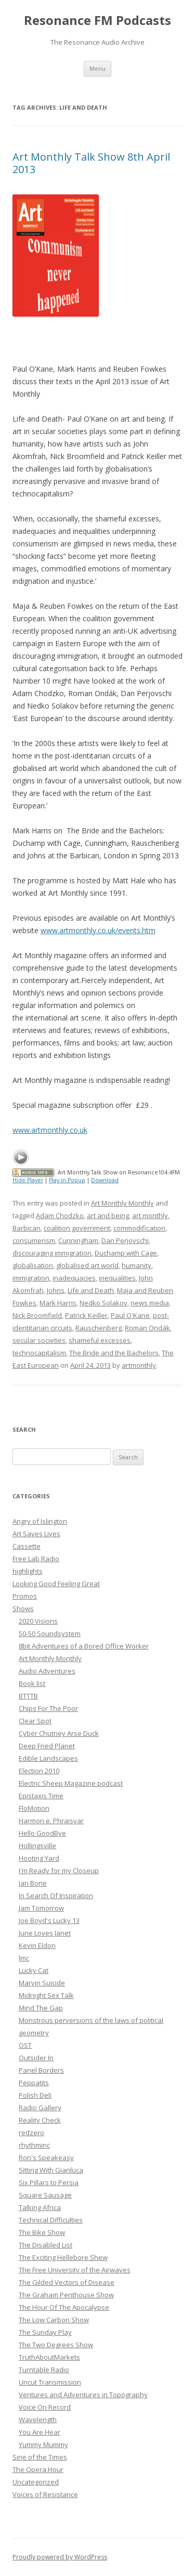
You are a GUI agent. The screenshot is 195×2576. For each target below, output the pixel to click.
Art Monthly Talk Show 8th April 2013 (91, 163)
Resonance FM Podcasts (97, 20)
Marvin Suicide (42, 1982)
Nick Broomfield (37, 1315)
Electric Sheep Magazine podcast (71, 1783)
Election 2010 (39, 1770)
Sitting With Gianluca (51, 2170)
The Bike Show (42, 2232)
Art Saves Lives (36, 1533)
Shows (23, 1608)
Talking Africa (40, 2207)
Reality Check (40, 2120)
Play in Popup (67, 1180)
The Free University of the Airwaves (75, 2269)
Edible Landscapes (48, 1758)
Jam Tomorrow (41, 1908)
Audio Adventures (47, 1671)
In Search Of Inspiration (56, 1895)
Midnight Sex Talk (46, 1995)
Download (105, 1180)
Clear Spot (35, 1720)
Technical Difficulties (51, 2220)
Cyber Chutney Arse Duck (59, 1733)
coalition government (77, 1228)
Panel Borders (41, 2070)
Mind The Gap (41, 2007)
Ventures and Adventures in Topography (83, 2394)
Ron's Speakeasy (46, 2157)
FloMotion (34, 1808)
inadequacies (74, 1278)
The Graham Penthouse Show (66, 2294)
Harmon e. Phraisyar (51, 1820)
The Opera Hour (37, 2469)
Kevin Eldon (37, 1945)
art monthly (150, 1215)
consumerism (33, 1240)
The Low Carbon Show (54, 2319)
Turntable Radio (44, 2369)
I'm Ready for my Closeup (59, 1870)
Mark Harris (58, 1302)
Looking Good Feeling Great (56, 1583)
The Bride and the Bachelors (114, 1352)
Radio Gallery (40, 2107)
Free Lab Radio (35, 1558)
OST (25, 2045)
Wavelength (38, 2419)
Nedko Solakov (103, 1302)
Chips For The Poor (48, 1708)
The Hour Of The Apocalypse (64, 2307)
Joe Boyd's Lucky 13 (49, 1920)
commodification (139, 1228)
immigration (30, 1278)
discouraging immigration (52, 1253)
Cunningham (78, 1240)
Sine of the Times (39, 2457)
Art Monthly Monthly (122, 1203)
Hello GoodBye (42, 1833)
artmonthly (139, 1365)
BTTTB (28, 1696)
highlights (27, 1571)
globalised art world (87, 1265)
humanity (136, 1265)
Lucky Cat (33, 1970)
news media (150, 1302)
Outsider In (36, 2057)
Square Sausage (45, 2195)
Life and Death (91, 1290)
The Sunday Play (45, 2332)
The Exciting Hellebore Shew (63, 2257)
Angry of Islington (39, 1521)
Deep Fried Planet (47, 1745)
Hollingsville (37, 1845)
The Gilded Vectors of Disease (66, 2282)
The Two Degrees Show (56, 2344)
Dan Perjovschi (125, 1240)
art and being (108, 1215)
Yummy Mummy (43, 2444)
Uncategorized (35, 2482)
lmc (24, 1958)
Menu (97, 68)
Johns (55, 1290)
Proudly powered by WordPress (59, 2557)
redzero (31, 2132)
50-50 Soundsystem (50, 1633)
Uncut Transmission (50, 2382)
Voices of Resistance (45, 2494)
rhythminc (34, 2145)
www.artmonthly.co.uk (49, 1130)
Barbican (26, 1228)
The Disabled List (45, 2245)
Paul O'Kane (130, 1315)
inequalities (117, 1278)
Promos (24, 1596)
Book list (32, 1683)
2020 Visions (38, 1621)
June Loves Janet (45, 1933)
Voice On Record (45, 2407)
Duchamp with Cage (126, 1253)
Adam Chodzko (60, 1215)
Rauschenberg (98, 1327)
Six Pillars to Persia (49, 2182)
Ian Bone (33, 1883)
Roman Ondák (147, 1327)
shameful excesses (100, 1340)
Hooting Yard (39, 1858)
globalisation (32, 1265)
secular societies (39, 1340)
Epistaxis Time (41, 1795)
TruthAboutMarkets (49, 2357)
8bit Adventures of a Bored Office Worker (84, 1646)
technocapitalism (39, 1352)
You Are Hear (39, 2432)
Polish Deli (35, 2095)
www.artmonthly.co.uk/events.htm (98, 930)
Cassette (26, 1546)
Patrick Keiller (86, 1315)
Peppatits (34, 2082)
